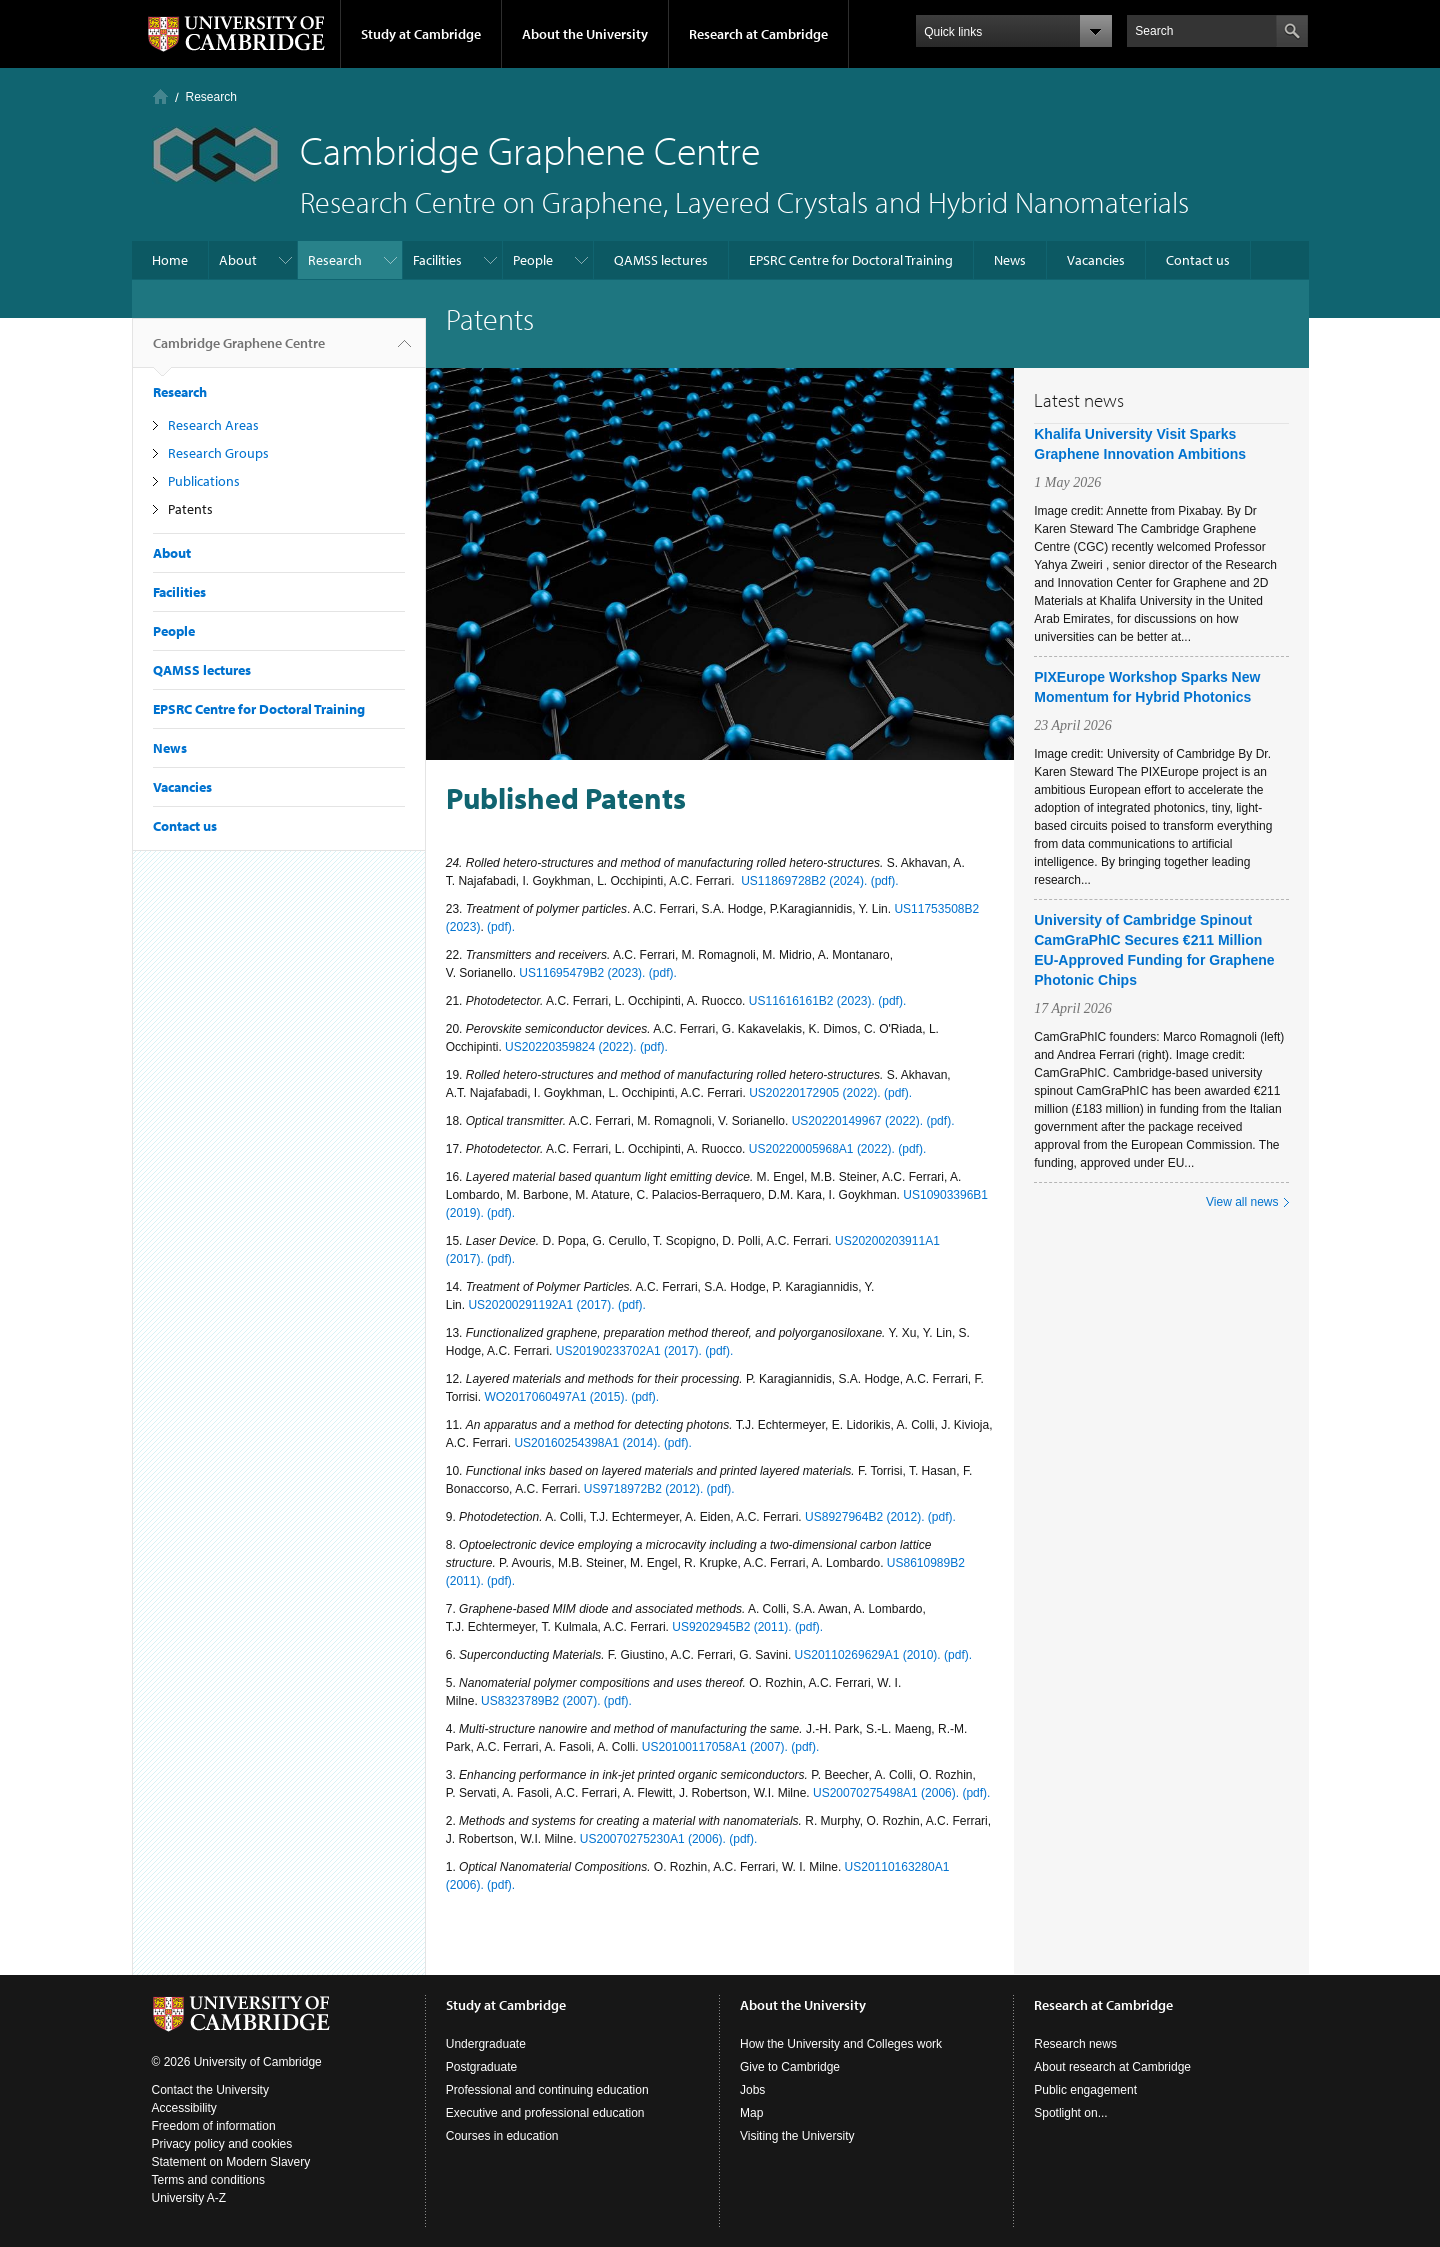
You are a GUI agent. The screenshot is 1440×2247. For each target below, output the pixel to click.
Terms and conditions (208, 2180)
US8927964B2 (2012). (866, 1517)
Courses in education (502, 2136)
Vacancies (1096, 260)
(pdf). (885, 881)
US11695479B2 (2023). (583, 973)
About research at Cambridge (1112, 2067)
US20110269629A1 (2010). (869, 1655)
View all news (1242, 1202)
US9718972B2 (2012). (645, 1489)
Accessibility (184, 2108)
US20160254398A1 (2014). (588, 1443)
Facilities (437, 260)
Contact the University (210, 2090)
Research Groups (218, 453)
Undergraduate (486, 2044)
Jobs (752, 2090)
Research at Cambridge (758, 34)
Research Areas (213, 425)
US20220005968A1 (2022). (823, 1149)
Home (160, 96)
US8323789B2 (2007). (542, 1701)
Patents (190, 509)
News (1010, 260)
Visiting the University (797, 2136)
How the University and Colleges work (841, 2044)
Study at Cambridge (421, 34)
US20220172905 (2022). (816, 1093)
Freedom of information (214, 2126)
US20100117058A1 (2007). (716, 1747)
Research (211, 97)
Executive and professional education (545, 2113)
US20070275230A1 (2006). (654, 1839)
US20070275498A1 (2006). (887, 1793)
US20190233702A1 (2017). (630, 1351)
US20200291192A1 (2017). (542, 1305)
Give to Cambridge (790, 2067)
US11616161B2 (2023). (813, 1001)
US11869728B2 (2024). (804, 881)
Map (751, 2113)
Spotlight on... (1070, 2113)
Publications (204, 481)
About (238, 260)
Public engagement (1085, 2090)
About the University (585, 34)
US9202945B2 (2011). (733, 1627)
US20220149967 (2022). (859, 1121)
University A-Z (189, 2198)
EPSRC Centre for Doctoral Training (851, 260)
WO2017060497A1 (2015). (557, 1397)
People (533, 260)
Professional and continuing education (547, 2090)
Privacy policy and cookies (222, 2144)
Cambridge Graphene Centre (239, 351)
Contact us (1198, 260)
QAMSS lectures (661, 260)
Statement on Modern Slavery (231, 2162)
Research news (1075, 2044)
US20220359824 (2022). (572, 1047)
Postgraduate (481, 2067)
